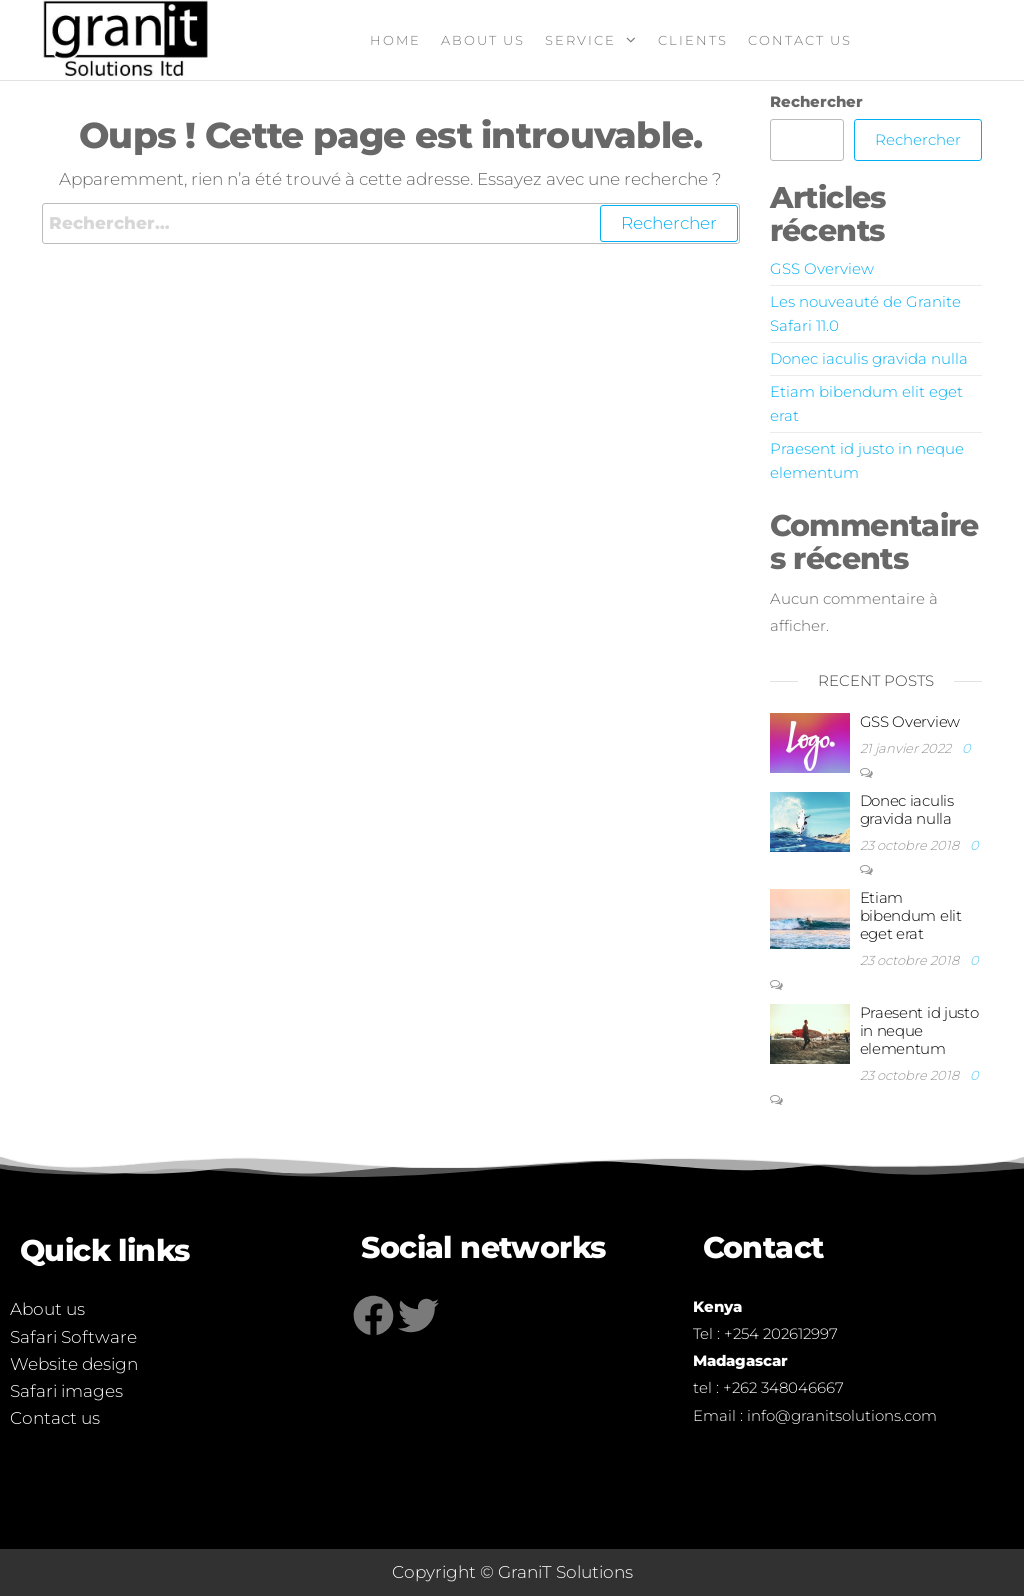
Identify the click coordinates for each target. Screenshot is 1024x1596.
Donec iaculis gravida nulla (869, 358)
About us (483, 40)
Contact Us (800, 40)
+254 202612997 (781, 1333)
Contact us (55, 1418)
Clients (693, 40)
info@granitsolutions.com (842, 1415)
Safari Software (73, 1337)
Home (395, 40)
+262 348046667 (783, 1387)
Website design (74, 1364)
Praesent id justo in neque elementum (919, 1030)
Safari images (66, 1391)
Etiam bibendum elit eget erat (911, 915)
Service (580, 40)
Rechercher (816, 101)
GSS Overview (822, 268)
